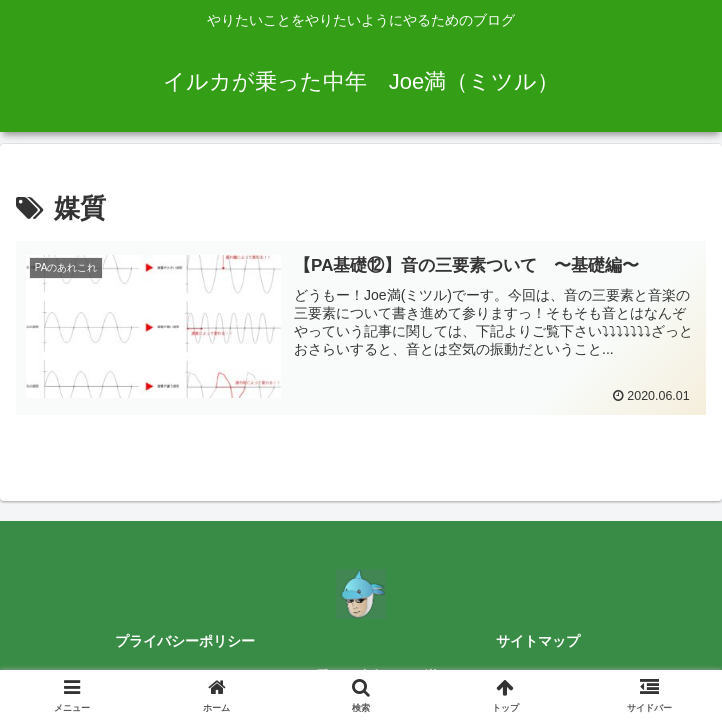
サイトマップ (538, 641)
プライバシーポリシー (185, 641)
